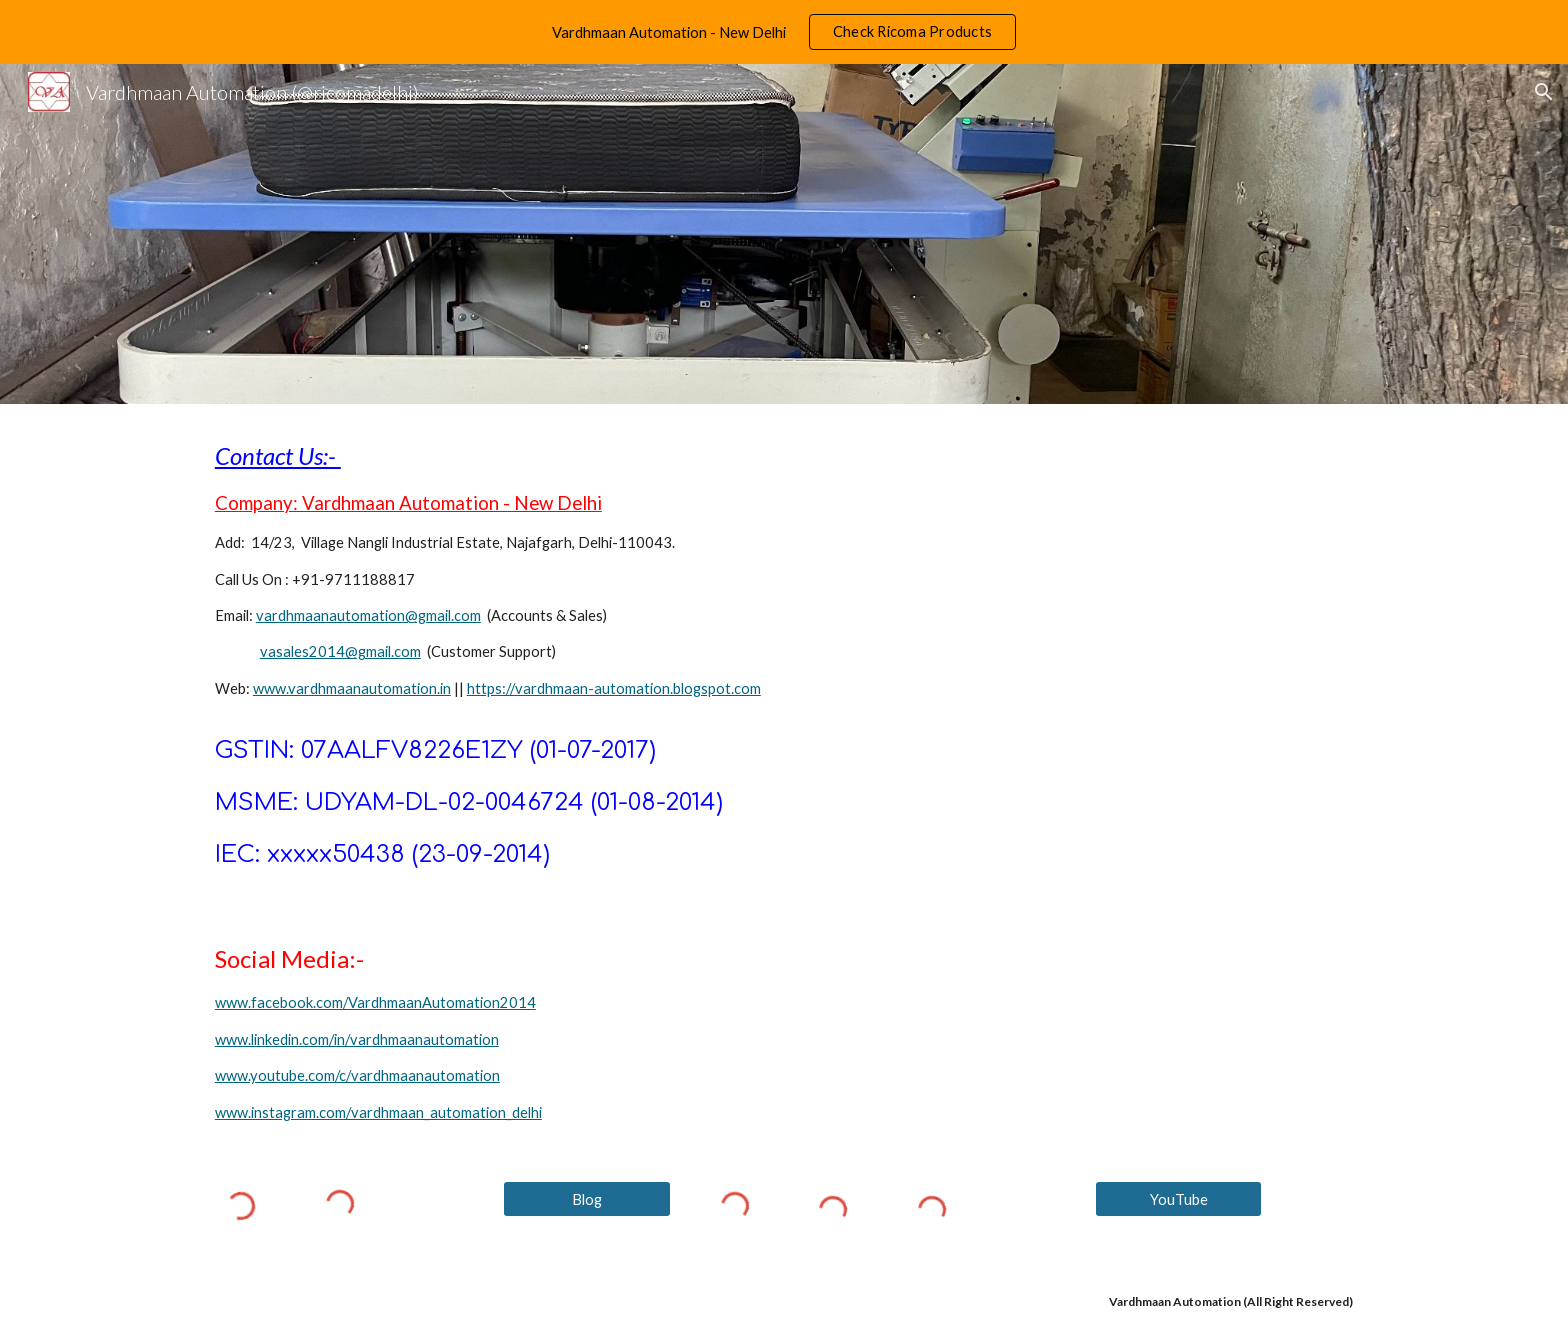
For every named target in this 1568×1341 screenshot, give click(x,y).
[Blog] (587, 1199)
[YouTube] (1179, 1199)
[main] (784, 655)
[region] (784, 32)
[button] (1544, 92)
